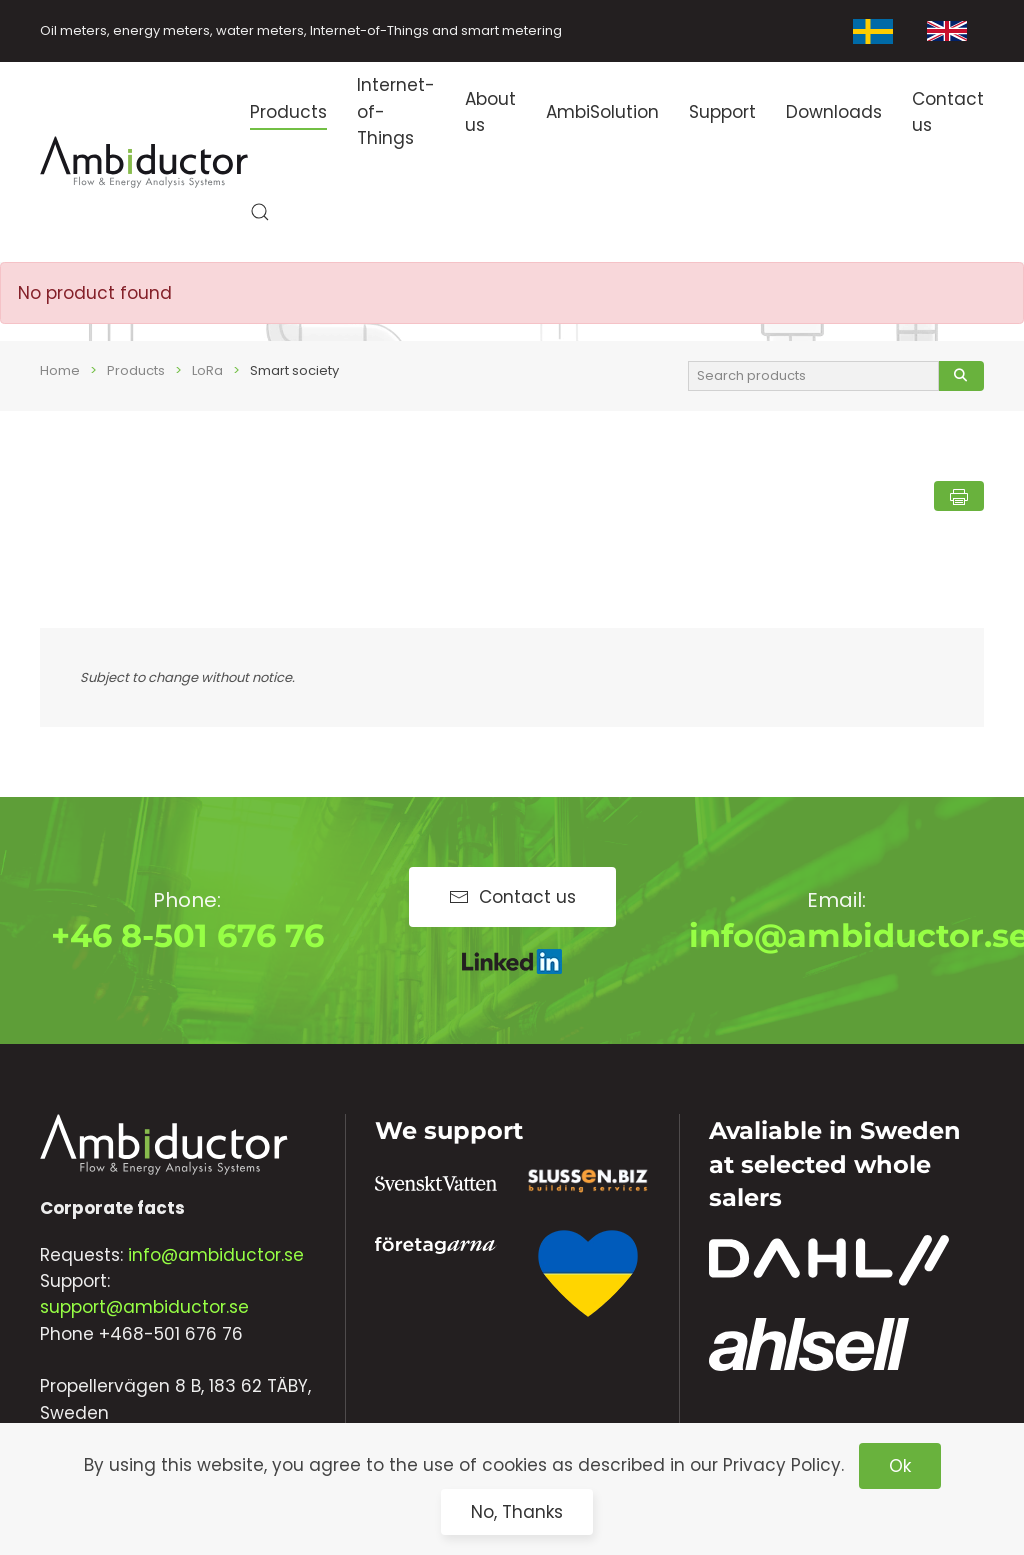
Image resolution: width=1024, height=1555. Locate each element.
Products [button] (288, 112)
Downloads (834, 112)
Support (722, 112)
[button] (260, 212)
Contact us (948, 112)
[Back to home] (145, 162)
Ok (900, 1466)
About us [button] (490, 112)
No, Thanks (517, 1512)
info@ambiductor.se (216, 1255)
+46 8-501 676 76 (187, 935)
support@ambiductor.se (144, 1307)
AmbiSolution (602, 112)
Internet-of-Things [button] (396, 111)
